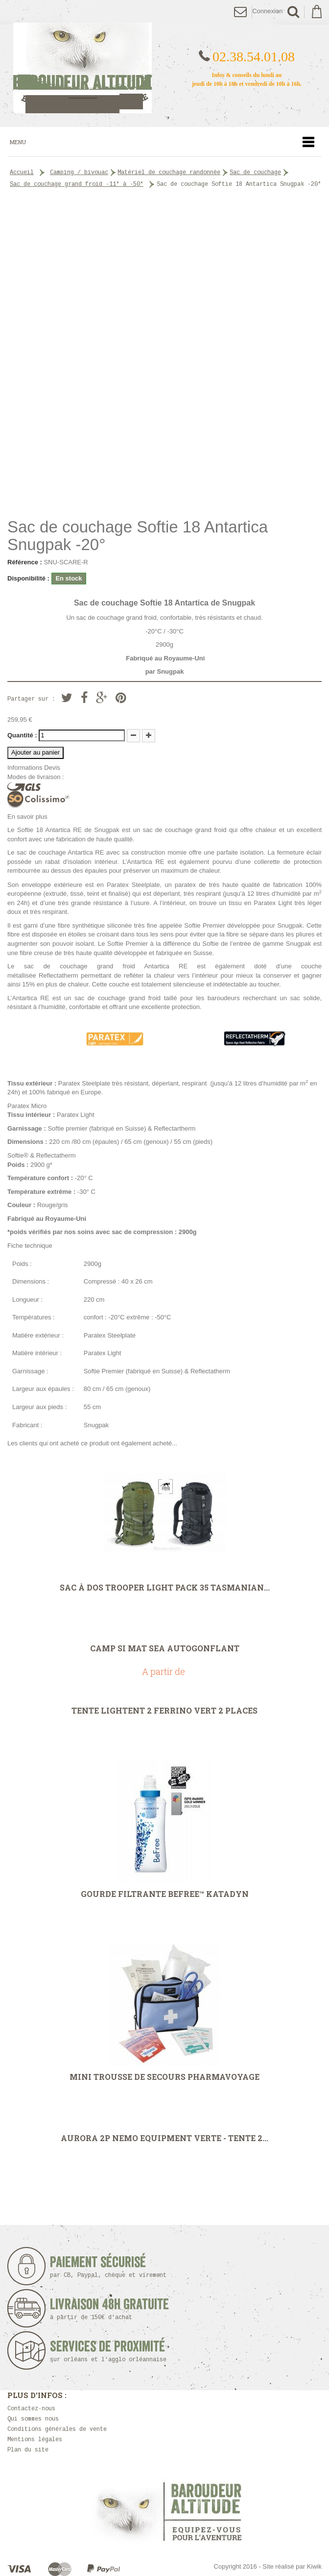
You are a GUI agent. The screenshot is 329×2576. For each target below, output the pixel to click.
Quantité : (22, 735)
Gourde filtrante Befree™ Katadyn (165, 1894)
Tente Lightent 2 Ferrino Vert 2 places (164, 1711)
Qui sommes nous (33, 2419)
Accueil (22, 172)
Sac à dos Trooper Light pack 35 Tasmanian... (165, 1587)
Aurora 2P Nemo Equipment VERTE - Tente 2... (164, 2138)
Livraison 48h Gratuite (109, 2309)
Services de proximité (111, 2351)
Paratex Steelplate (133, 884)
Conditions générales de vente (57, 2429)
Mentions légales (34, 2439)
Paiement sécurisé (111, 2267)
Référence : (24, 562)
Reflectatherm (58, 975)
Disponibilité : (28, 578)
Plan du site (27, 2450)
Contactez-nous (31, 2408)
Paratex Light (273, 903)
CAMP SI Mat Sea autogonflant (164, 1648)
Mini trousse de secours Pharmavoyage (164, 2077)
